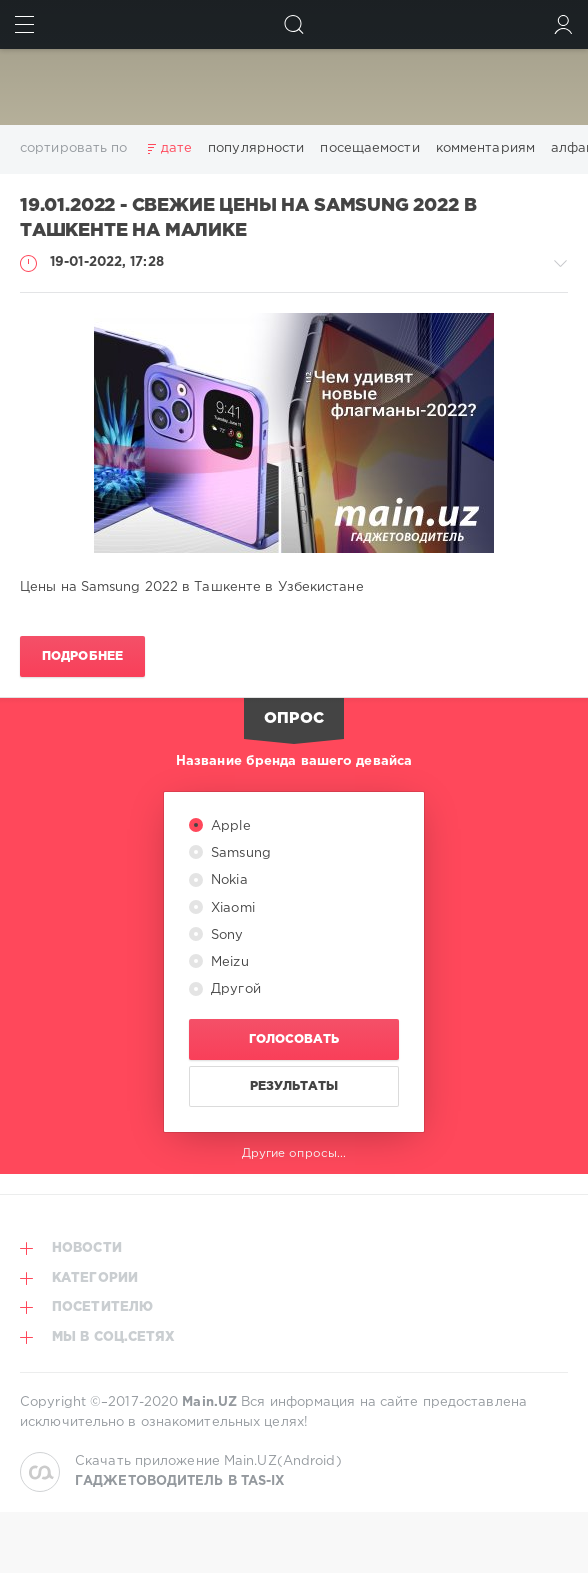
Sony (225, 935)
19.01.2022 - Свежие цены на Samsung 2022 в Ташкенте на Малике (248, 218)
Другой (234, 989)
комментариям (485, 148)
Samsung (239, 853)
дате (176, 148)
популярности (256, 148)
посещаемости (369, 148)
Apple (229, 826)
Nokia (227, 880)
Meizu (228, 962)
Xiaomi (231, 908)
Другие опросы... (294, 1153)
